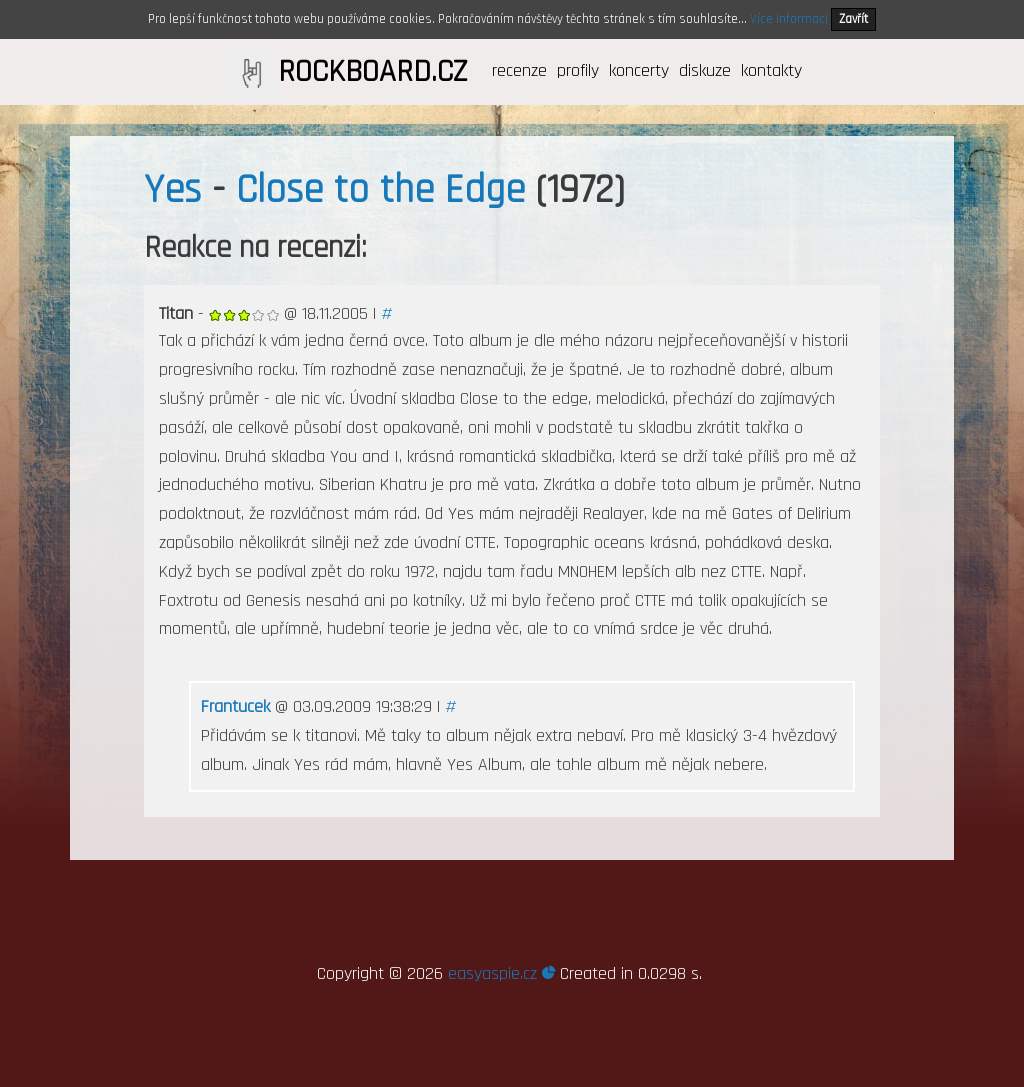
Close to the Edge (380, 190)
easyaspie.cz (501, 973)
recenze (519, 70)
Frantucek (235, 706)
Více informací (789, 19)
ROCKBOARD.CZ (372, 72)
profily (578, 70)
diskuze (705, 70)
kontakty (771, 70)
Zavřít (853, 19)
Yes (172, 190)
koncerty (639, 70)
